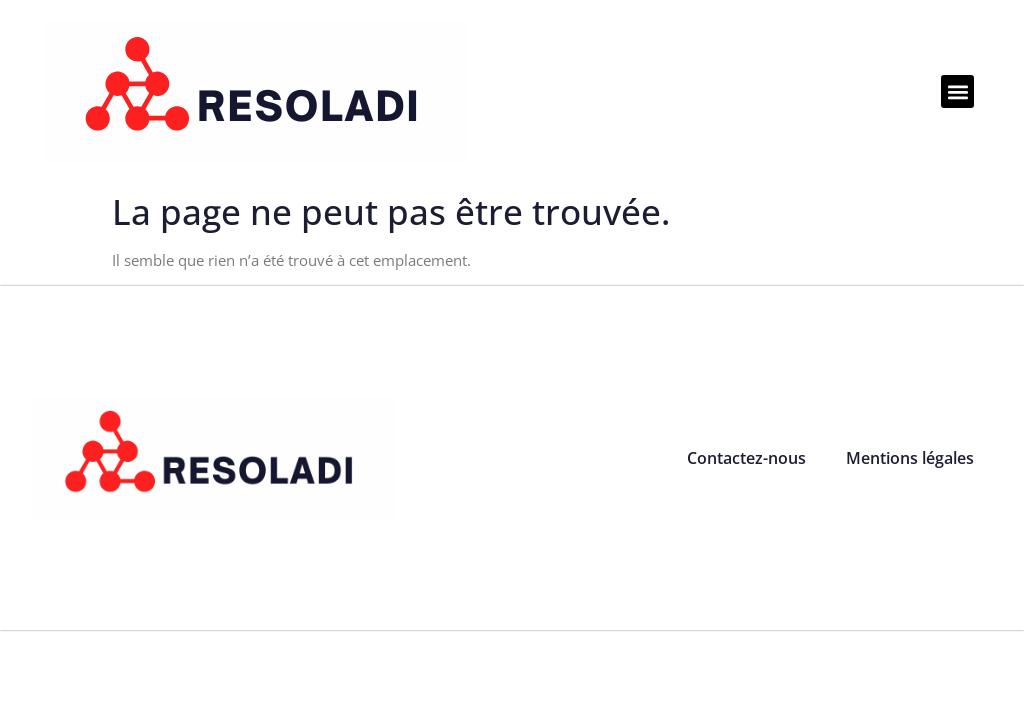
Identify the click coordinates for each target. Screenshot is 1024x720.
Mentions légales (910, 458)
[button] (957, 91)
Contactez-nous (746, 458)
